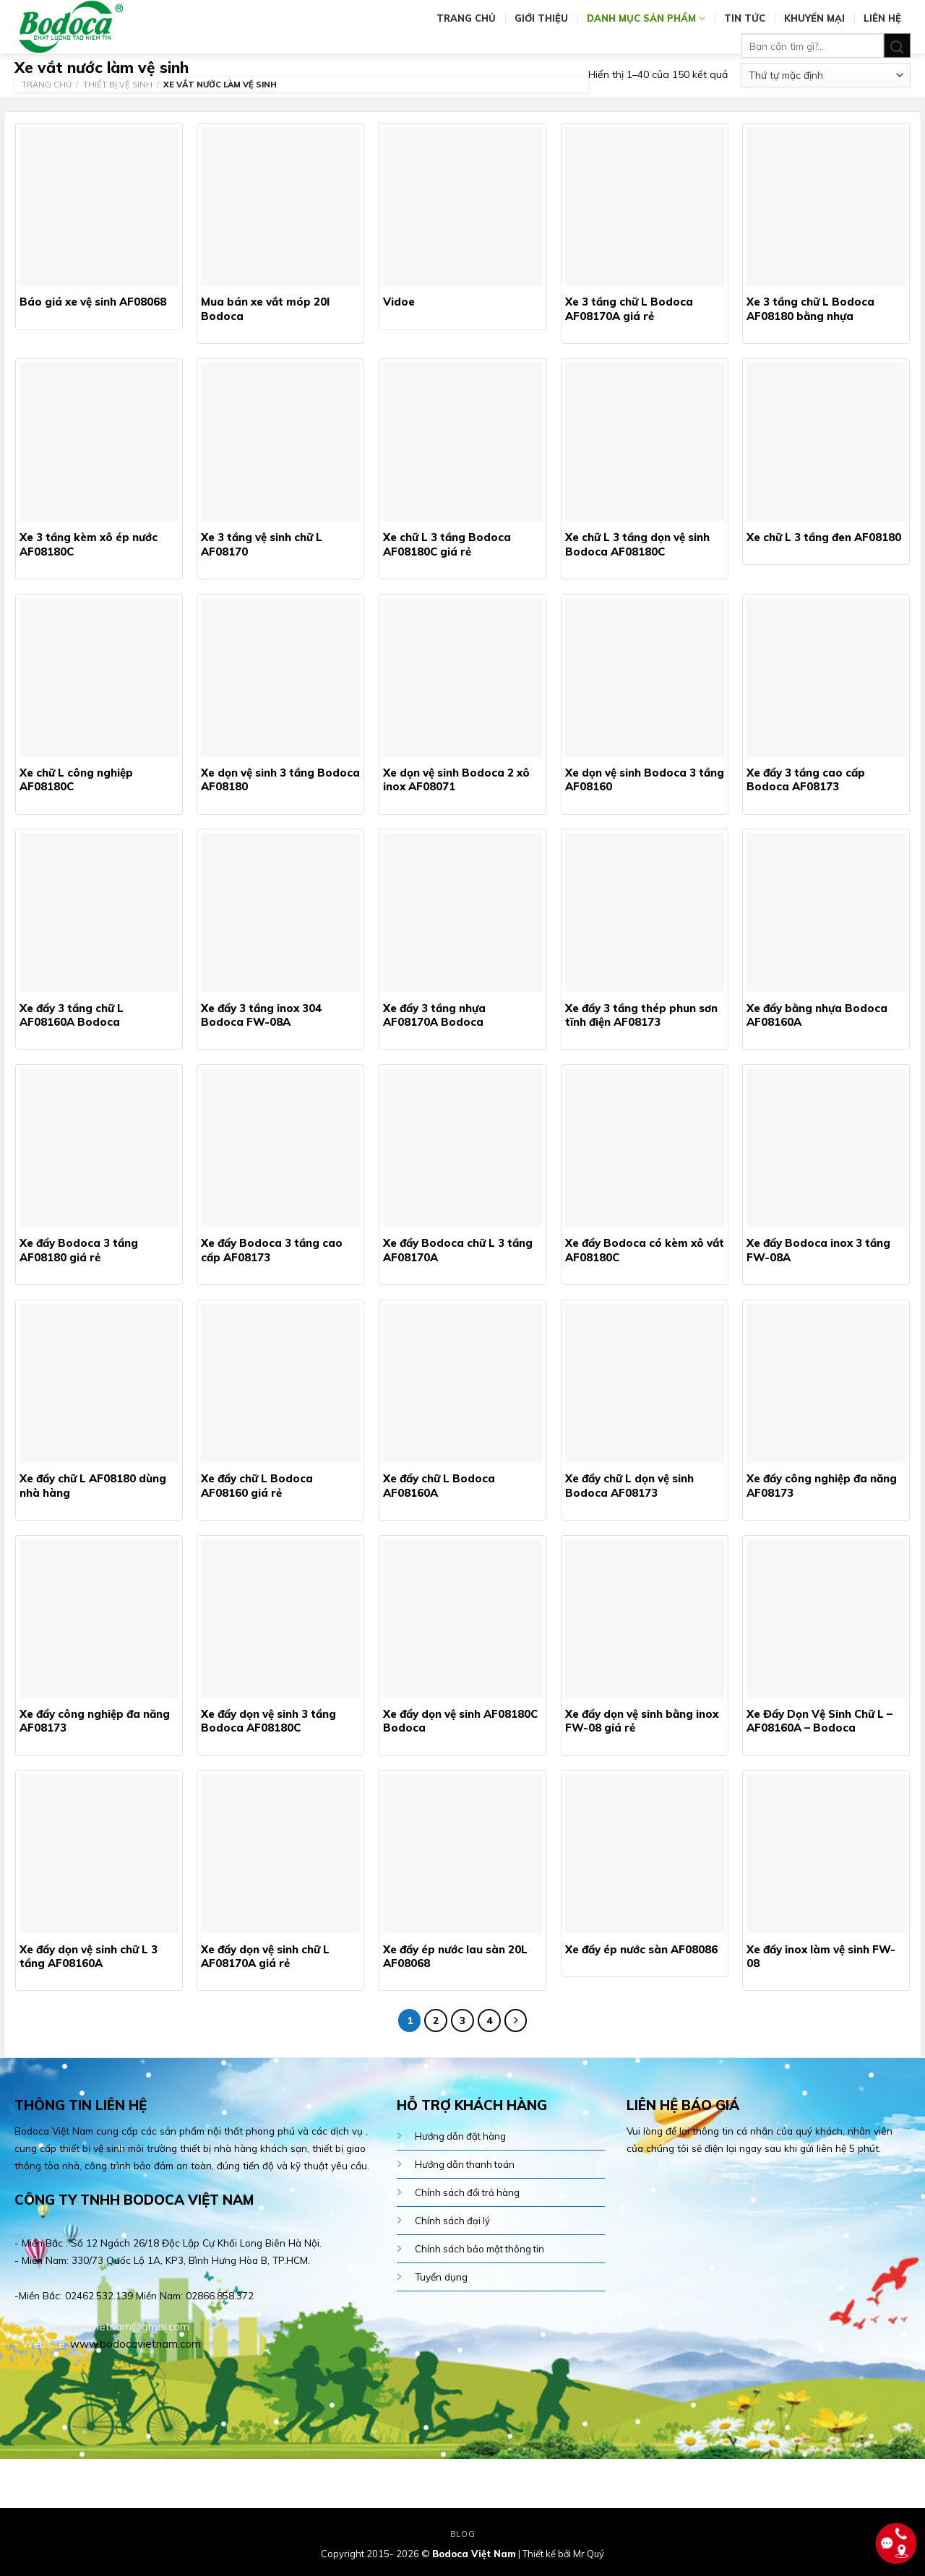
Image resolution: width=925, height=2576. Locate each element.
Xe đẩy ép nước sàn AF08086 (641, 1949)
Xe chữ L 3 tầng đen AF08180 (824, 537)
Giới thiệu (541, 18)
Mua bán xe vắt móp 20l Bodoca (265, 309)
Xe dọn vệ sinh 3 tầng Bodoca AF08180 (280, 780)
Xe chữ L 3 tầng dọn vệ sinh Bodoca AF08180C (637, 544)
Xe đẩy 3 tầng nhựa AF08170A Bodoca (434, 1015)
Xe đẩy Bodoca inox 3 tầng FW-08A (818, 1250)
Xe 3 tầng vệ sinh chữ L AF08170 (261, 544)
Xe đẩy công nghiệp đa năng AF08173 (822, 1485)
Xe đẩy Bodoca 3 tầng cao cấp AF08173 (272, 1250)
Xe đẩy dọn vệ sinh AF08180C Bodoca (460, 1721)
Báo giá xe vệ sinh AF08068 (93, 301)
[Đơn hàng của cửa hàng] (826, 75)
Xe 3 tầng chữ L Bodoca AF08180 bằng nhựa (810, 309)
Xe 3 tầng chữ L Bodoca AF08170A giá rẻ (629, 309)
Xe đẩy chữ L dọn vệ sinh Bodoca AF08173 (629, 1485)
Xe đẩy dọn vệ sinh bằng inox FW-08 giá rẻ (641, 1721)
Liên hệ (882, 18)
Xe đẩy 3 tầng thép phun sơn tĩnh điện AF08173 (641, 1015)
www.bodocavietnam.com (135, 2344)
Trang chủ (466, 18)
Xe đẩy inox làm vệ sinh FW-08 (821, 1956)
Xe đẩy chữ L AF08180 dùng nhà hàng (93, 1485)
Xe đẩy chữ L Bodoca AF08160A (439, 1485)
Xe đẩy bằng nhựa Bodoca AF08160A (817, 1015)
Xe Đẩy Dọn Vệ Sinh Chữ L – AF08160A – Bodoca (819, 1721)
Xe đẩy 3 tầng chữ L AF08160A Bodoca (72, 1015)
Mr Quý (588, 2553)
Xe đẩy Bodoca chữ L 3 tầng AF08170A (458, 1250)
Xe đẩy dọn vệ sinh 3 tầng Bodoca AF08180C (268, 1721)
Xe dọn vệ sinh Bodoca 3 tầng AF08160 (644, 780)
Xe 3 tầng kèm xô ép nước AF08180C (89, 544)
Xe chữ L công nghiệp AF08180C (76, 780)
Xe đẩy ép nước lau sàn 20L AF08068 (455, 1956)
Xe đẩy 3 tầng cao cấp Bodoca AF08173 (806, 780)
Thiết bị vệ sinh (117, 84)
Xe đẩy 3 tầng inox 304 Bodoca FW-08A (261, 1015)
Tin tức (744, 18)
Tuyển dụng (441, 2276)
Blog (462, 2534)
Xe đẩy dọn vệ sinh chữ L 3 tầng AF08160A (89, 1956)
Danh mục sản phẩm (646, 18)
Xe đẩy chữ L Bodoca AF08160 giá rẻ (257, 1485)
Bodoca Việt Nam (474, 2553)
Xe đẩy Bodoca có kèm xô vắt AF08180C (644, 1250)
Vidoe (399, 301)
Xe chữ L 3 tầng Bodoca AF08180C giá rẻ (447, 544)
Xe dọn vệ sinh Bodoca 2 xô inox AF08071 (456, 780)
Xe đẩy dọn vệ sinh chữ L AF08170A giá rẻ (265, 1956)
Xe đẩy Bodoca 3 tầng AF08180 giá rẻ (79, 1250)
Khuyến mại (814, 18)
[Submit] (897, 46)
